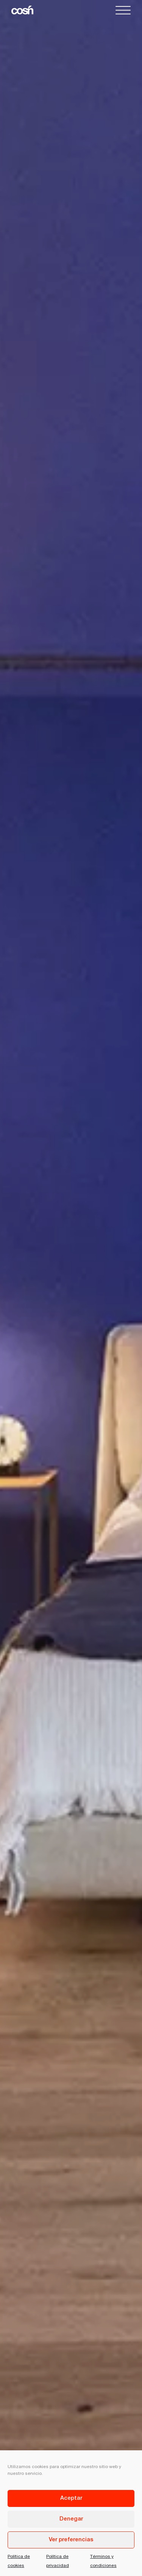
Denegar (71, 2519)
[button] (123, 10)
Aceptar (71, 2498)
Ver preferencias (71, 2540)
